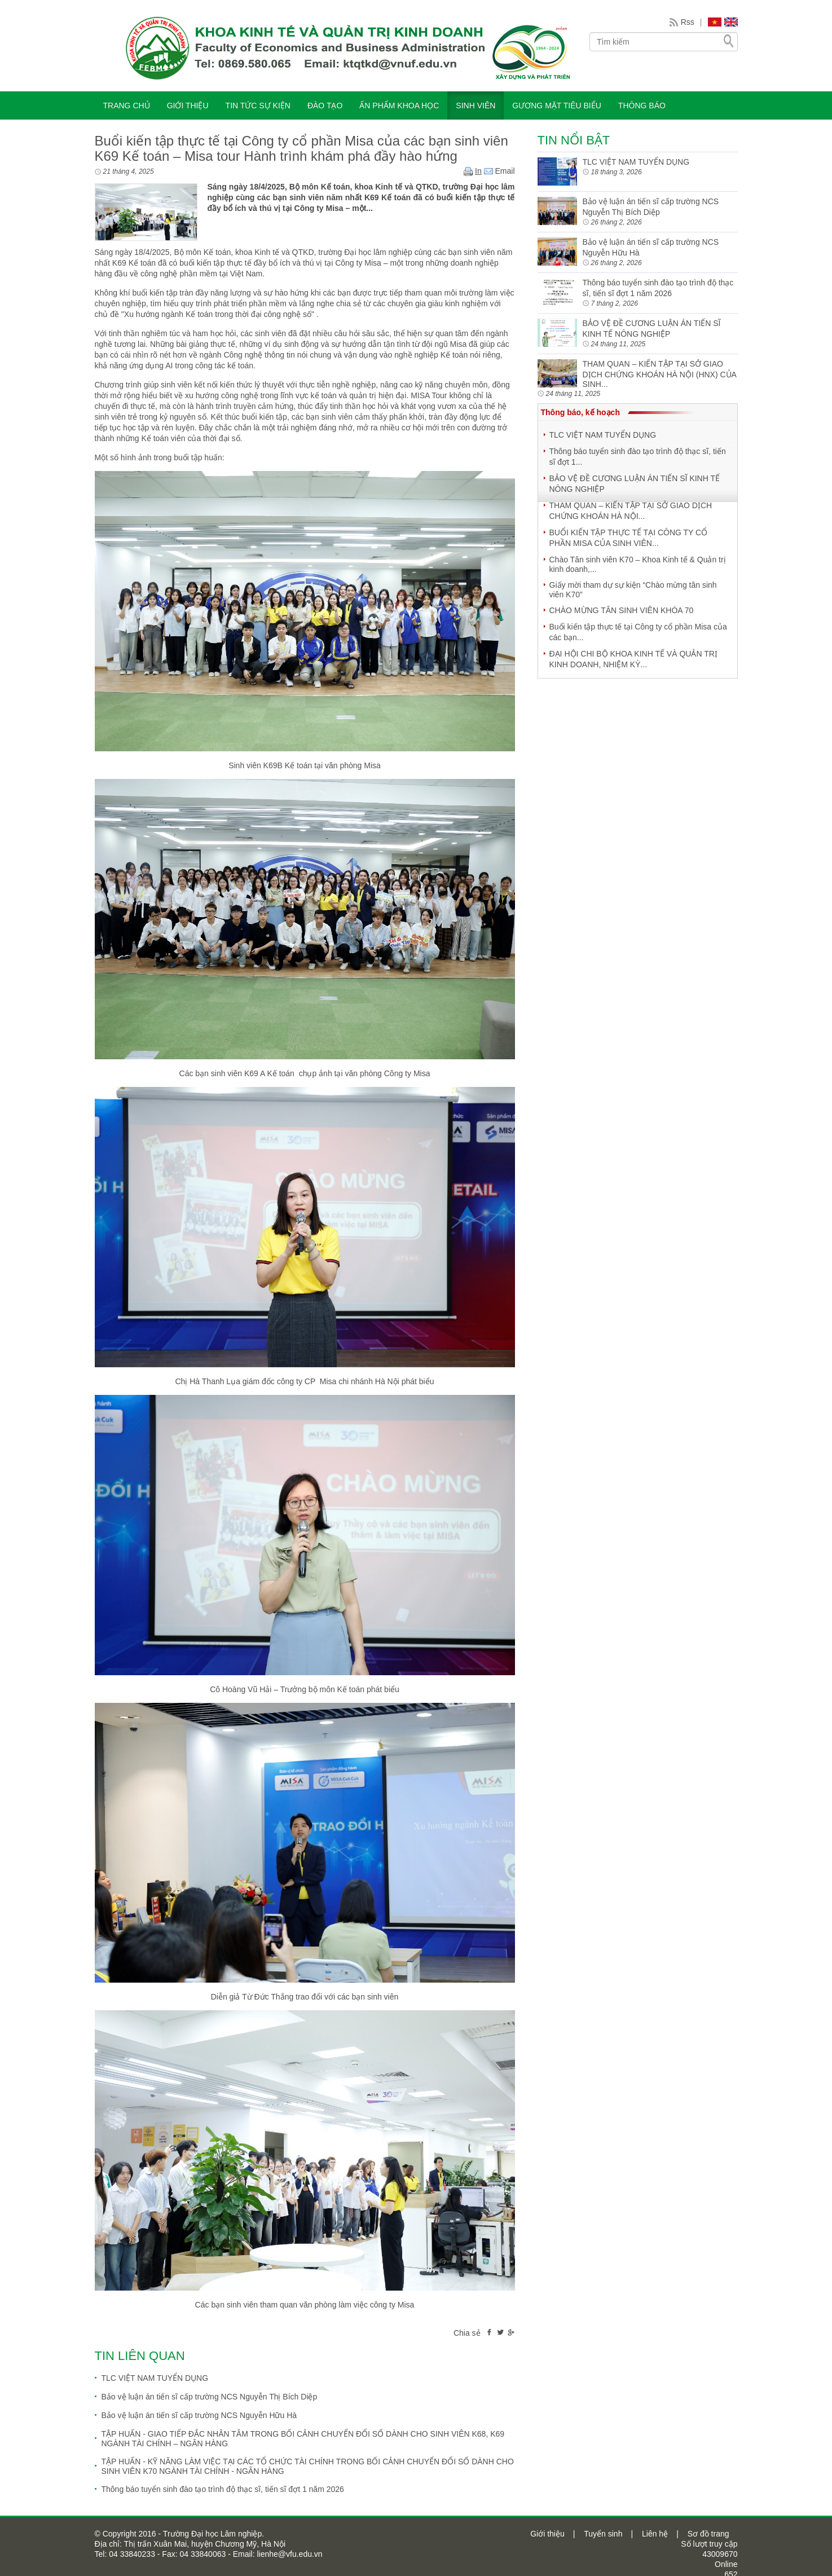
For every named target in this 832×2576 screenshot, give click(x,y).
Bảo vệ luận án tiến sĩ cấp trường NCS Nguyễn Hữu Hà (199, 2415)
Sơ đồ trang (708, 2533)
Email (499, 170)
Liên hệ (655, 2533)
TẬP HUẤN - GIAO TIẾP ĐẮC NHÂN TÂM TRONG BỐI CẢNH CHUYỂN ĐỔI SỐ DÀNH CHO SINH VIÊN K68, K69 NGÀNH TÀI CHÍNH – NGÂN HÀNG (303, 2438)
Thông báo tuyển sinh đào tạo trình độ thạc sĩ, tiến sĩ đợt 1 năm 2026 (223, 2489)
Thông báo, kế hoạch (580, 412)
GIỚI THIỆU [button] (188, 105)
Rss (687, 22)
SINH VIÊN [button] (475, 105)
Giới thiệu (547, 2533)
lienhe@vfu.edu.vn (289, 2554)
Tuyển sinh (603, 2533)
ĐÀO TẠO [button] (324, 105)
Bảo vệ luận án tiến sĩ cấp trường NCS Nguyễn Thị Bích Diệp (210, 2396)
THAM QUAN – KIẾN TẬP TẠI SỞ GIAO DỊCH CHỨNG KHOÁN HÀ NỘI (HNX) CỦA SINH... (660, 374)
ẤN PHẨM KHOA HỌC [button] (399, 105)
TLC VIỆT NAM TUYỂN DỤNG (155, 2378)
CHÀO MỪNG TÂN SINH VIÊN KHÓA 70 (621, 610)
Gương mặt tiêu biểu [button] (556, 105)
